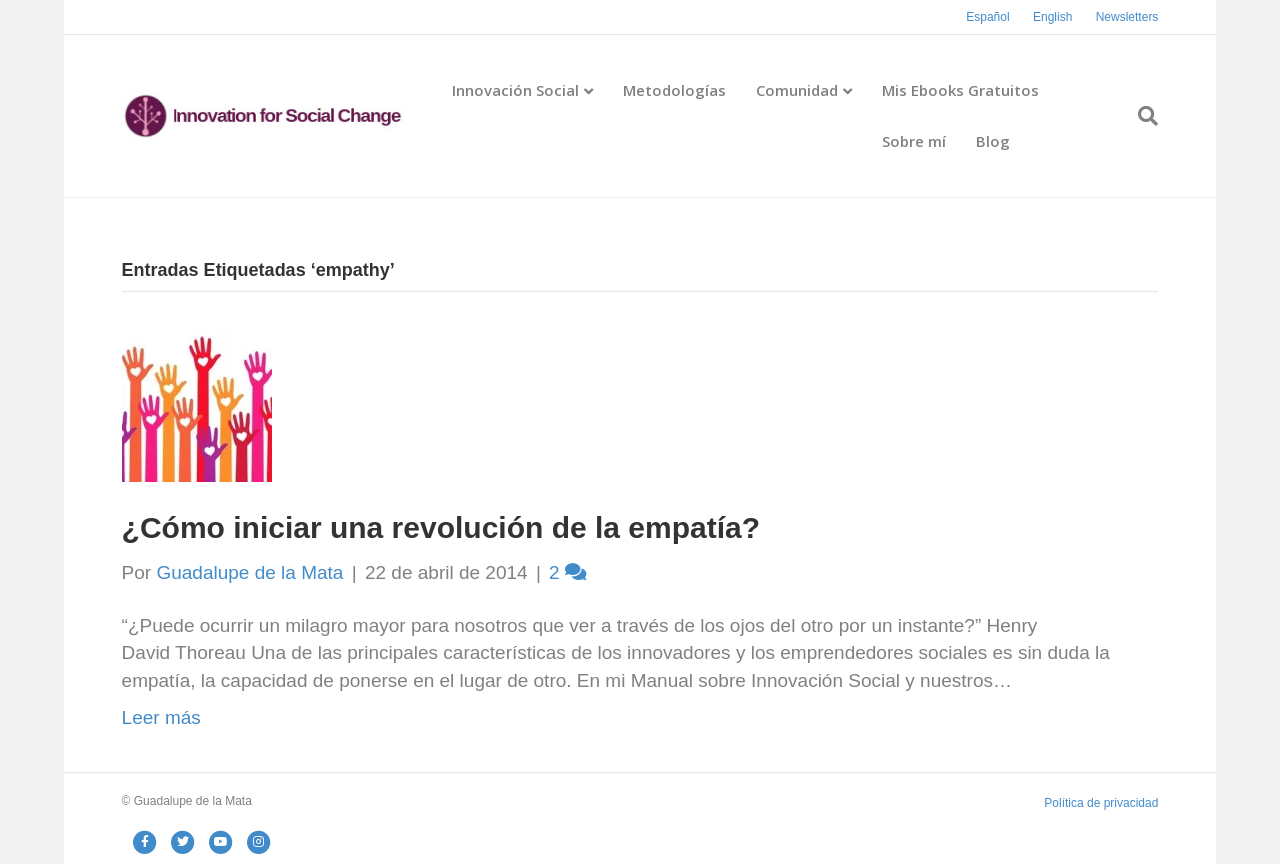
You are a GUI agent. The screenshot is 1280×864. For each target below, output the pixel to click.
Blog (993, 141)
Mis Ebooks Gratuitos (960, 90)
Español (987, 17)
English (1052, 17)
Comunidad (797, 90)
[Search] (1140, 116)
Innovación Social (515, 90)
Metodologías (674, 90)
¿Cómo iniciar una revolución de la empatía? (441, 527)
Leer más (161, 717)
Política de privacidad (1101, 803)
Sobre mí (914, 141)
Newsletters (1127, 17)
